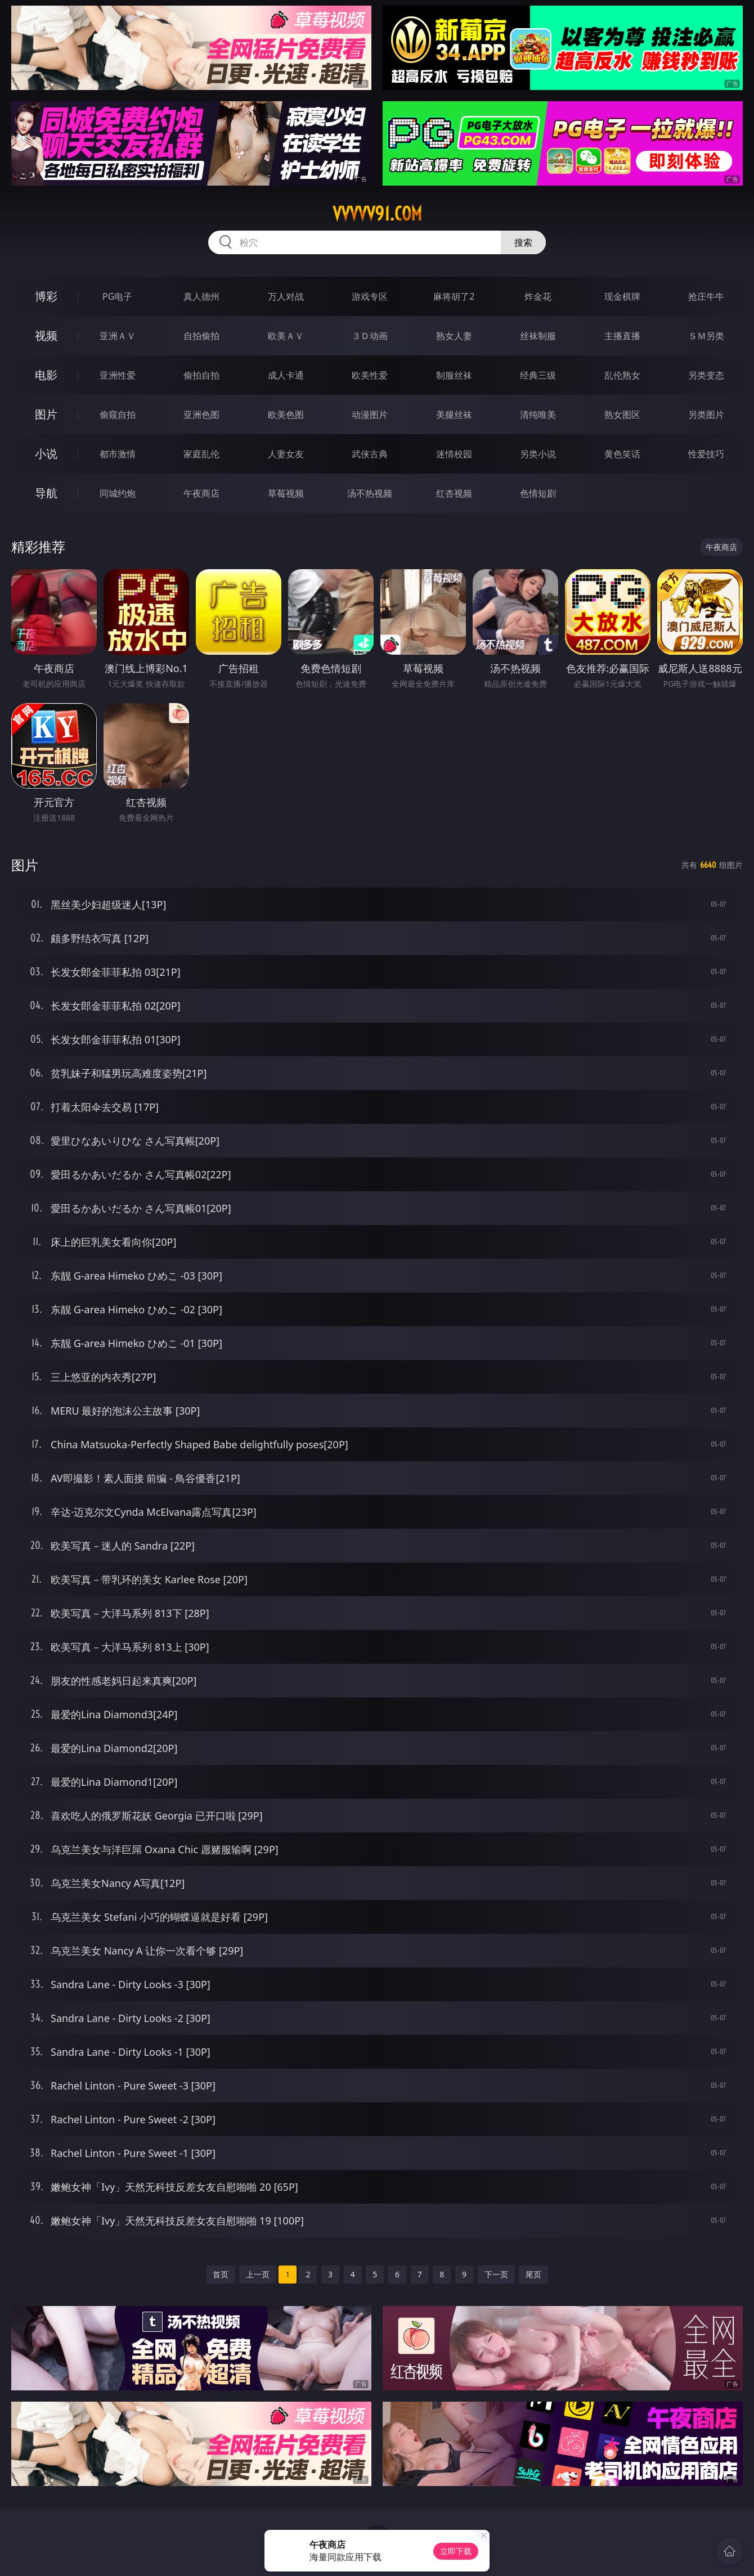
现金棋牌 (622, 296)
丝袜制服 (538, 336)
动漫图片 (370, 414)
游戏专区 (370, 296)
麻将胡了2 (453, 296)
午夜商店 (201, 493)
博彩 (46, 296)
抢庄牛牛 (706, 296)
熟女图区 (622, 414)
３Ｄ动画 (370, 336)
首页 (220, 2274)
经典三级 (538, 375)
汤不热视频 (369, 493)
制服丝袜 (454, 375)
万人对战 (286, 296)
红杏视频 (454, 493)
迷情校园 (454, 454)
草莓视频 (286, 493)
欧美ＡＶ (286, 336)
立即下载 (456, 2551)
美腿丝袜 (454, 414)
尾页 (533, 2274)
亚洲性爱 (118, 375)
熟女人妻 (454, 336)
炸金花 (537, 296)
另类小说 (538, 454)
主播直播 (622, 336)
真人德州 (201, 296)
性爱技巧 (706, 454)
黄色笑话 (622, 454)
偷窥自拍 (118, 414)
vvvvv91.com (377, 213)
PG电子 (117, 296)
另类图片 (706, 414)
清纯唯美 (538, 414)
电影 (46, 374)
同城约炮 (118, 493)
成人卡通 (286, 375)
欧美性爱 (370, 375)
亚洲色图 (201, 414)
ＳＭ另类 (706, 336)
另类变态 (706, 375)
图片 (46, 414)
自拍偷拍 (201, 336)
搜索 (523, 242)
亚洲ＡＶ (118, 336)
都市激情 (118, 454)
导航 (46, 493)
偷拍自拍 (201, 375)
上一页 (258, 2274)
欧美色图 (286, 414)
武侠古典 (370, 454)
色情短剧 (538, 493)
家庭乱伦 (201, 454)
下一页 (496, 2274)
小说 (46, 453)
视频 (46, 335)
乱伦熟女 (622, 375)
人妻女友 (286, 454)
